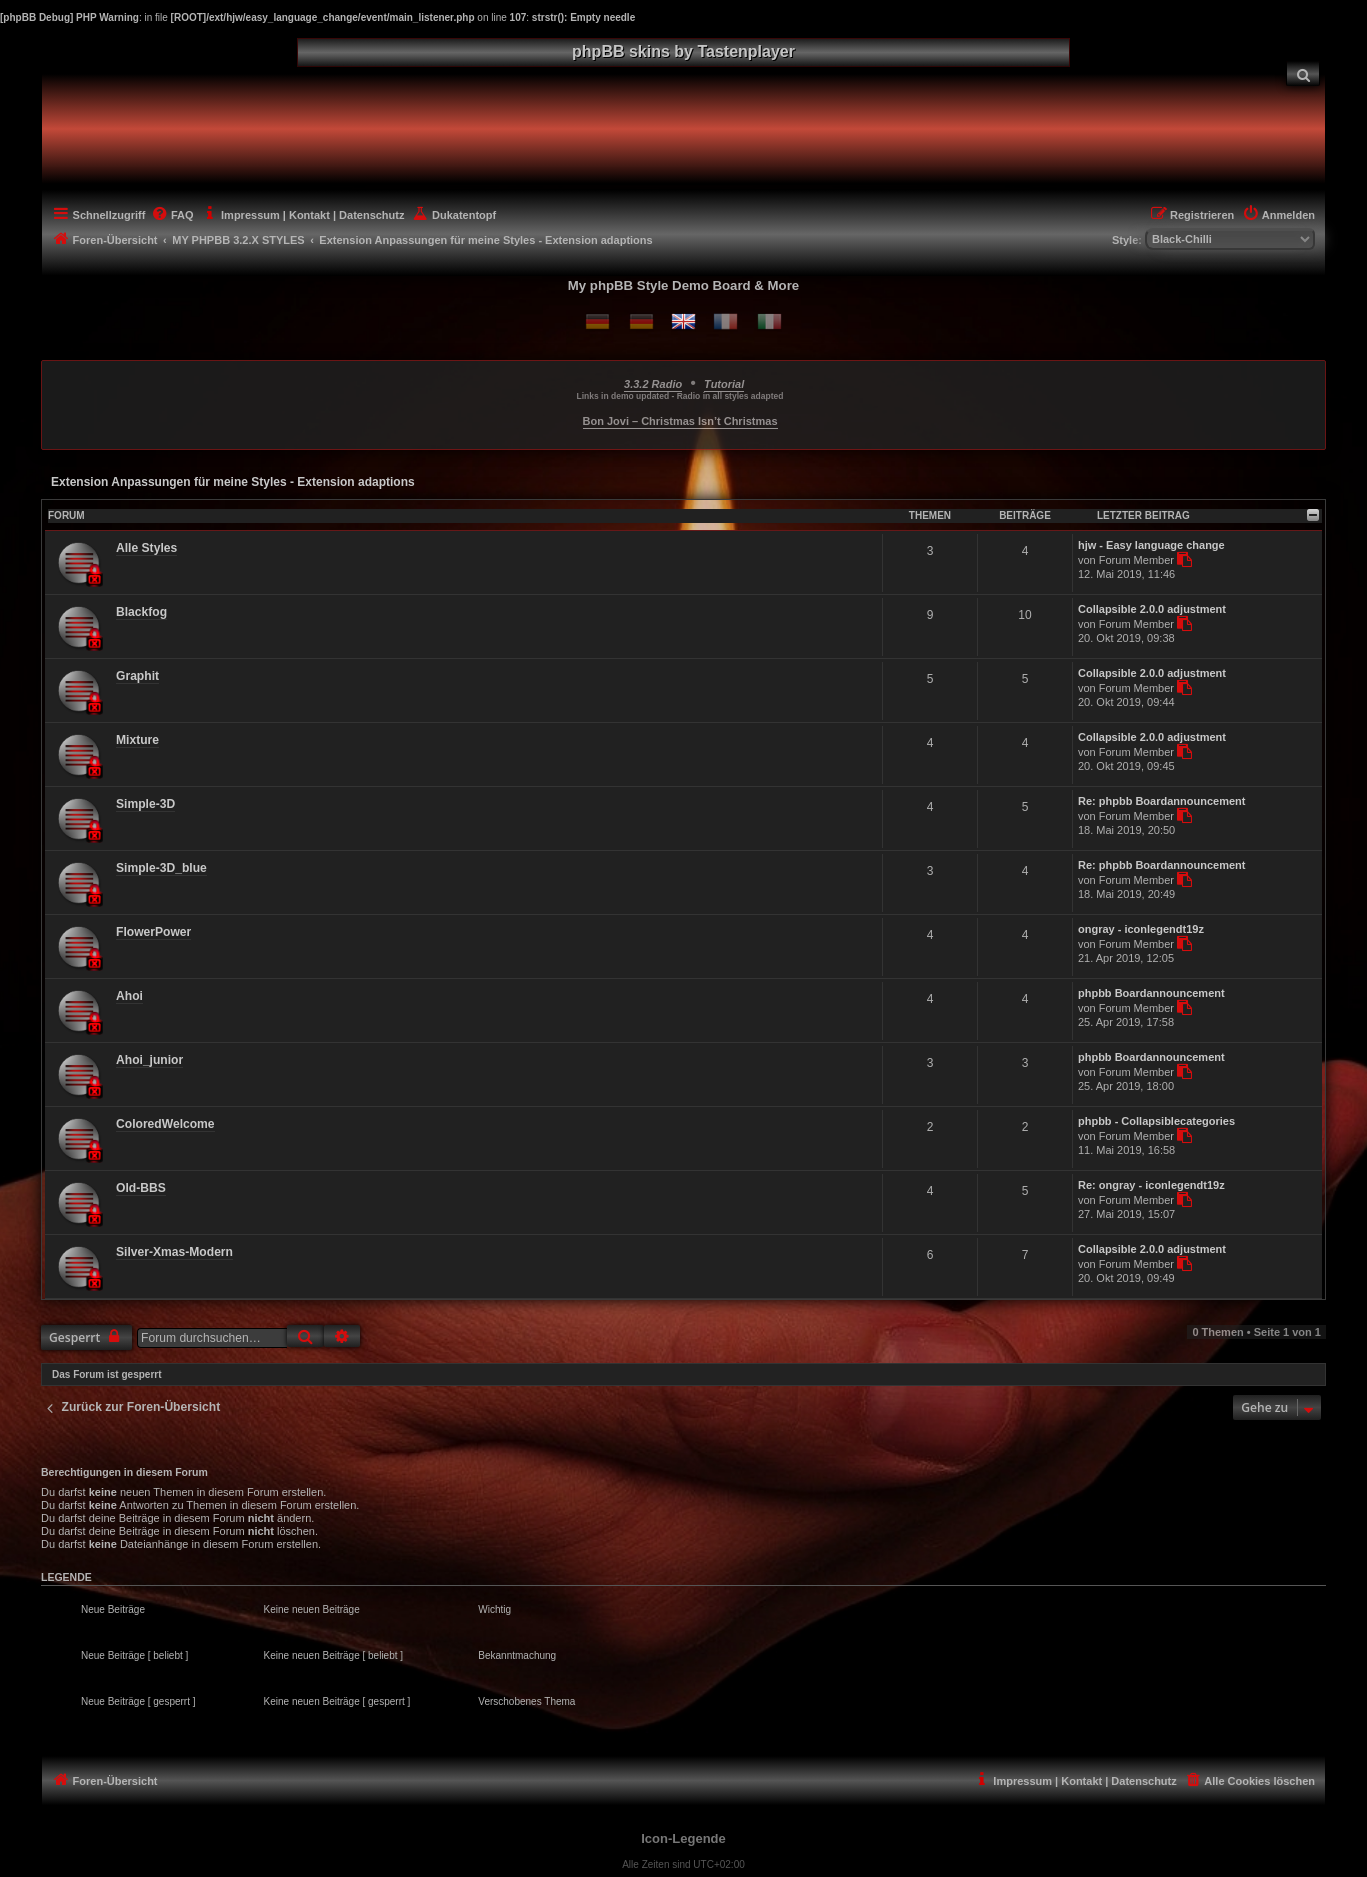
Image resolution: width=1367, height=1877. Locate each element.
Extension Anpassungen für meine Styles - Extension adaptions (233, 482)
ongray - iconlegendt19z (1141, 929)
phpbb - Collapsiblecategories (1156, 1121)
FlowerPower (153, 932)
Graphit (137, 676)
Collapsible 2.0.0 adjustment (1152, 609)
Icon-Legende (683, 1838)
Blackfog (141, 612)
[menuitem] (1303, 73)
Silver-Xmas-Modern (174, 1252)
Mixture (137, 740)
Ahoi (129, 996)
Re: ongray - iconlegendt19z (1151, 1185)
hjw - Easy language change (1151, 545)
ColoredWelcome (165, 1124)
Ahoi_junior (149, 1060)
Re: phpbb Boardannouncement (1161, 801)
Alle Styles (146, 548)
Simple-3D (145, 804)
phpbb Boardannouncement (1151, 993)
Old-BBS (141, 1188)
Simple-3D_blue (161, 868)
